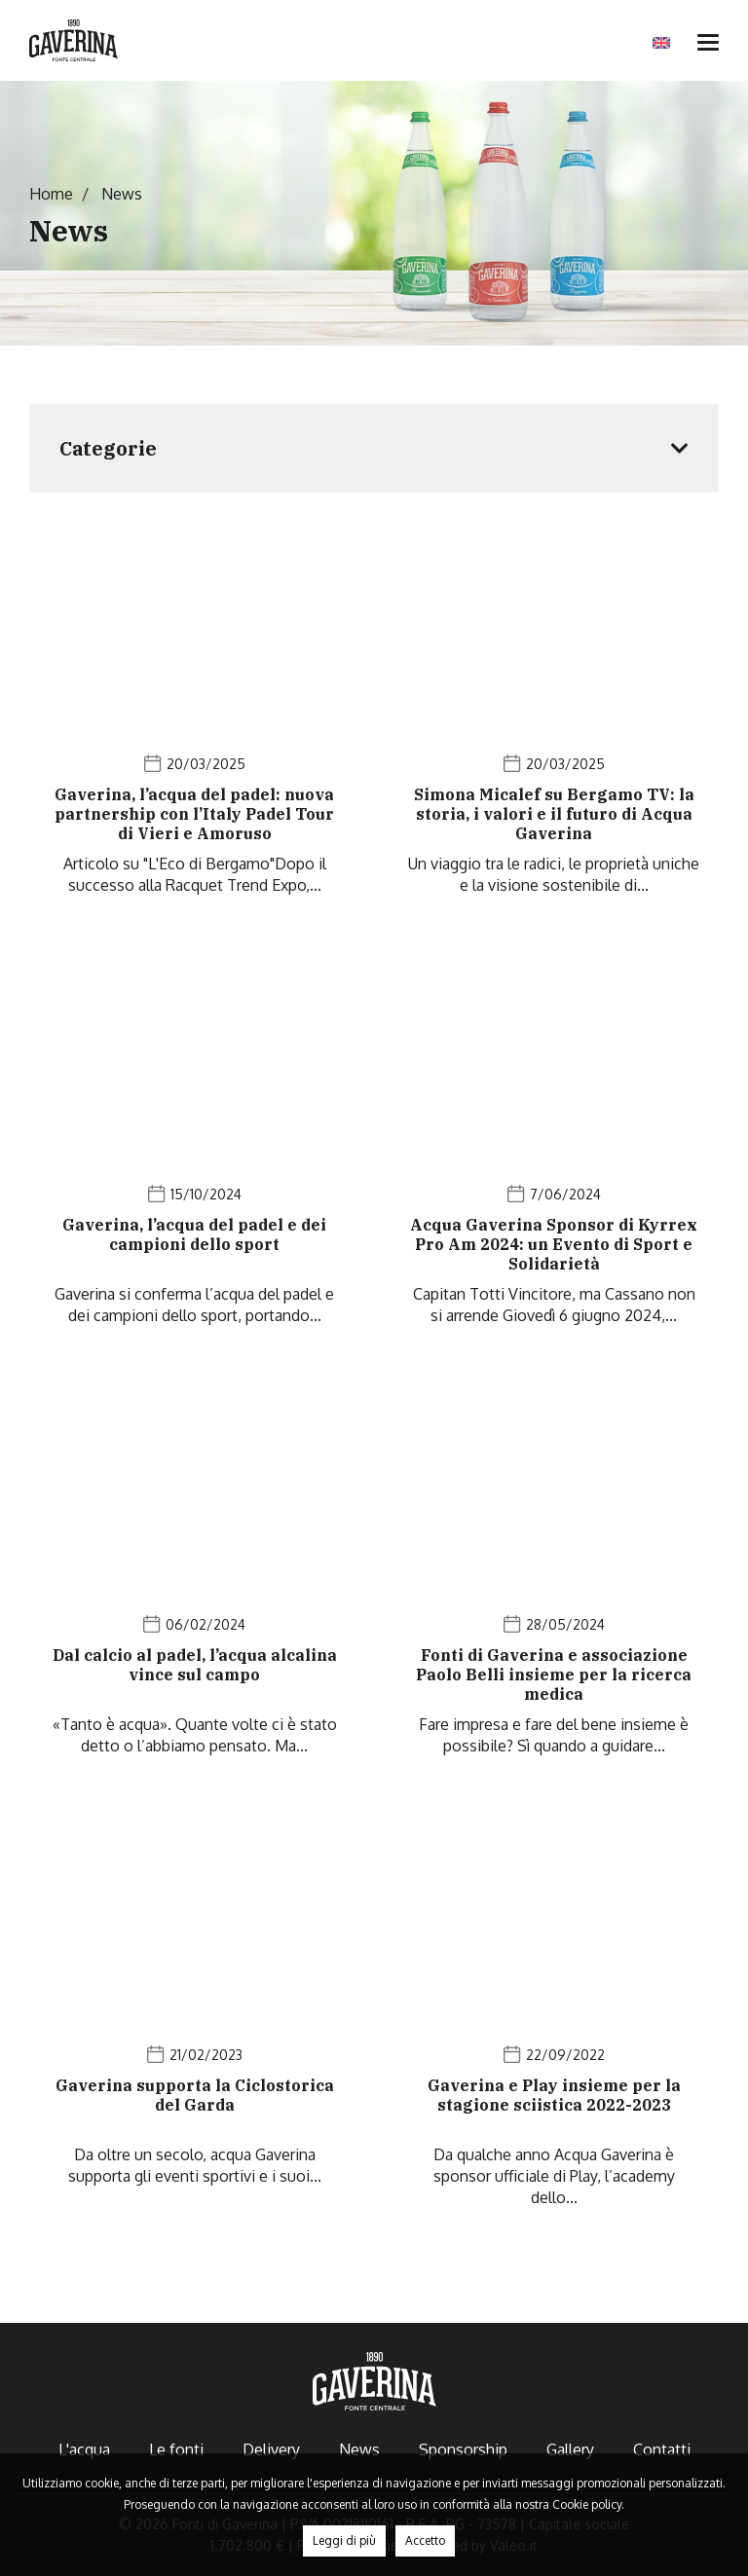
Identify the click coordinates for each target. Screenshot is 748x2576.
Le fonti (176, 2449)
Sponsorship (463, 2449)
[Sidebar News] (374, 448)
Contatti (662, 2449)
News (359, 2449)
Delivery (271, 2449)
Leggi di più (344, 2540)
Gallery (570, 2449)
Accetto (425, 2540)
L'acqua (84, 2449)
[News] (194, 722)
